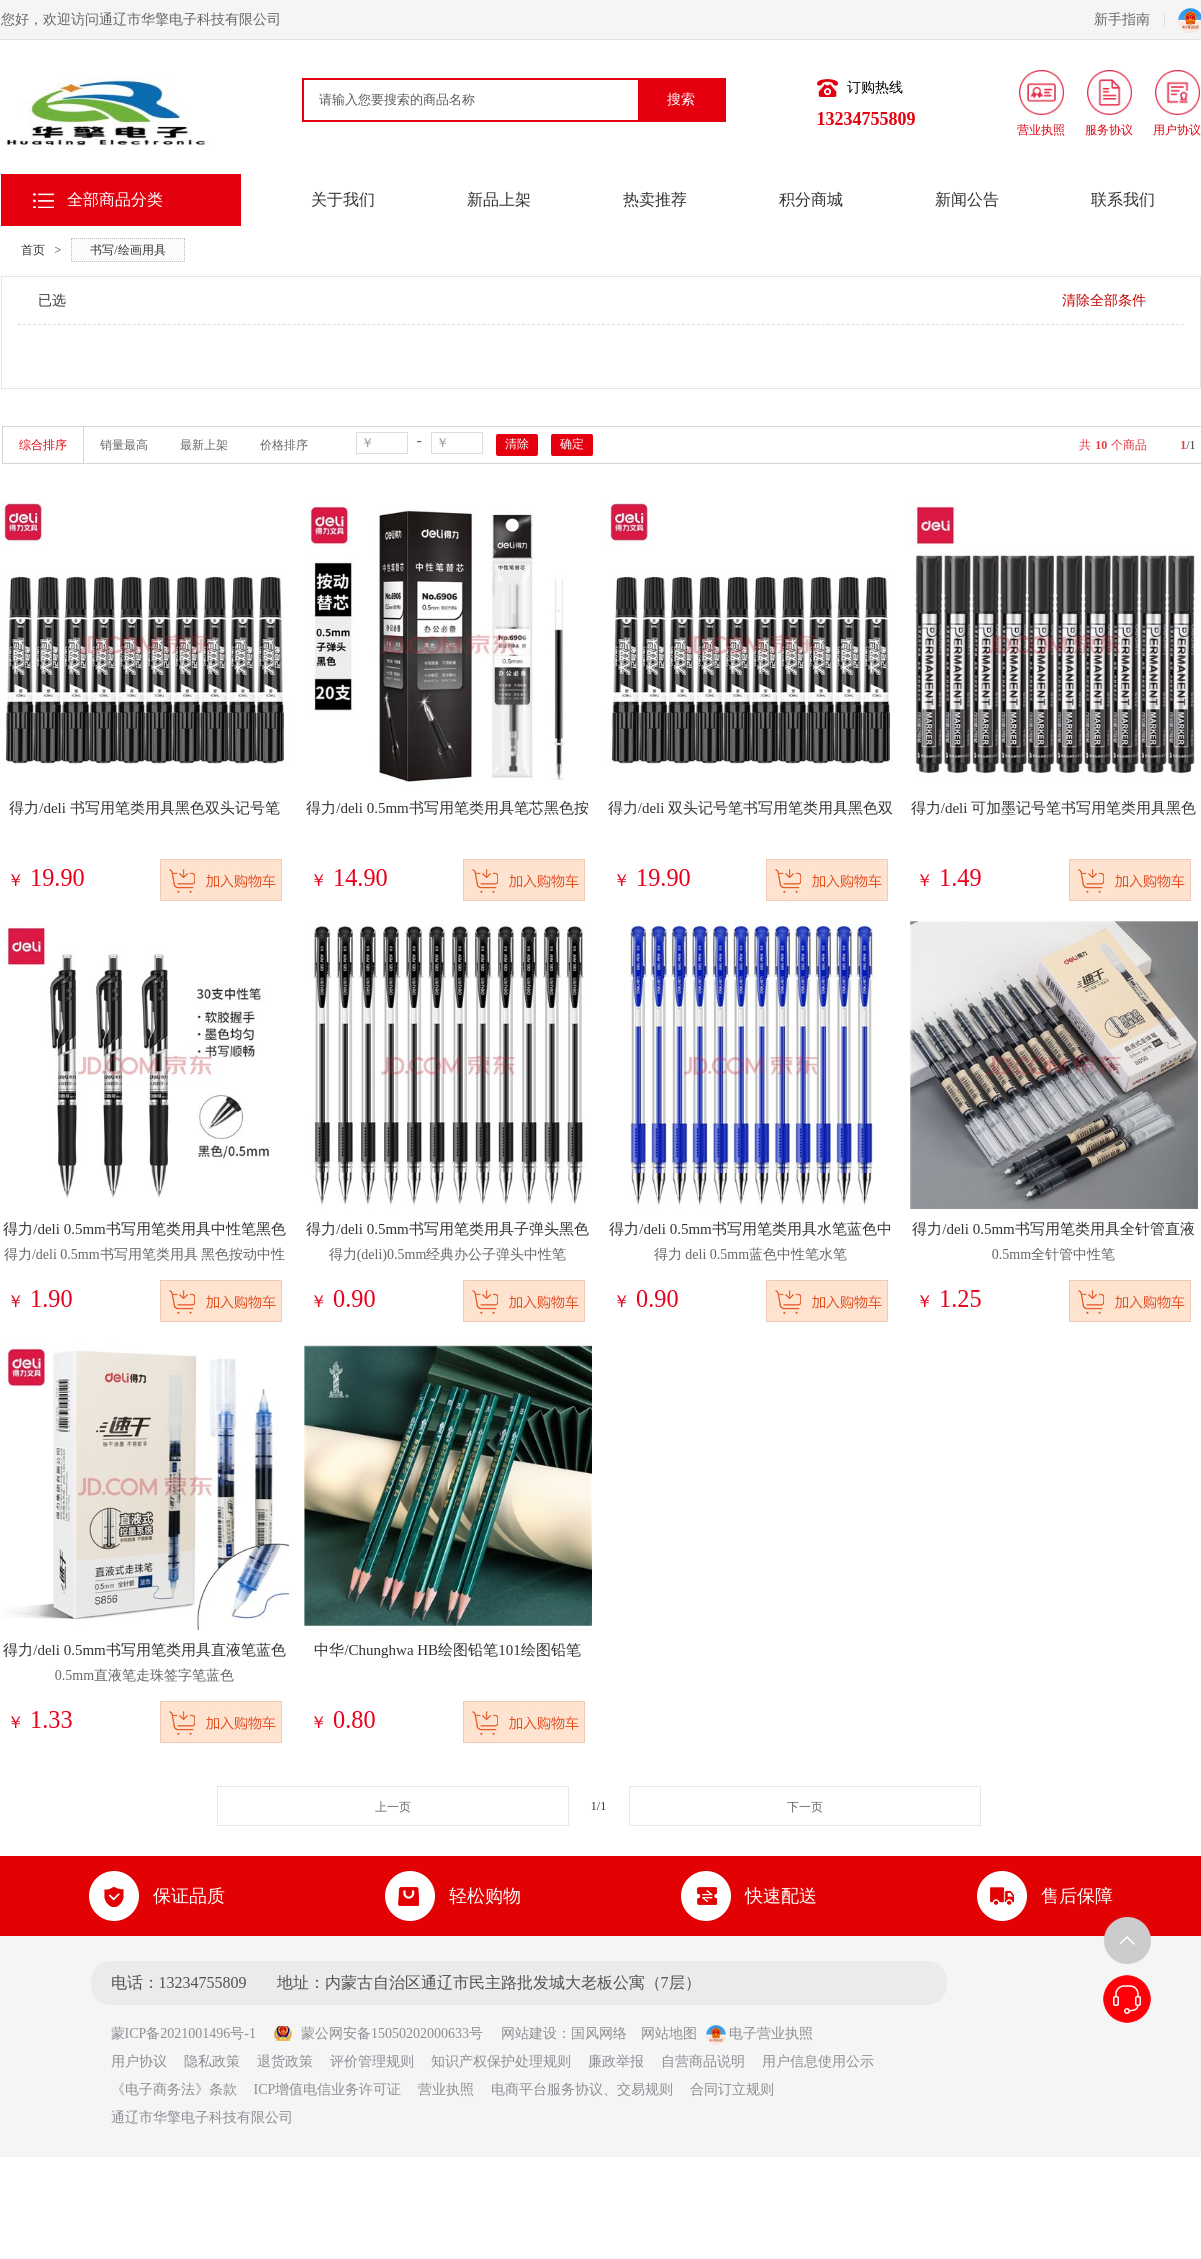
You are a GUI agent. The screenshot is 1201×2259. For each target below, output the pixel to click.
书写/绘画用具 (127, 250)
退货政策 (285, 2061)
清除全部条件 (1104, 300)
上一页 (393, 1807)
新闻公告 (967, 199)
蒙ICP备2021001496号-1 (190, 2033)
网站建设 (529, 2033)
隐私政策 (212, 2061)
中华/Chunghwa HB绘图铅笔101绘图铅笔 (447, 1650)
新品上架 (499, 199)
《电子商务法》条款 (174, 2089)
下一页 (805, 1807)
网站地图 (669, 2033)
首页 (33, 250)
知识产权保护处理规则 (501, 2061)
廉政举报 (616, 2061)
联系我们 (1123, 199)
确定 (572, 444)
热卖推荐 (655, 199)
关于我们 (343, 199)
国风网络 (599, 2033)
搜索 (681, 99)
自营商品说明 (703, 2061)
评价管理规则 (372, 2061)
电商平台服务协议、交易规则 (582, 2089)
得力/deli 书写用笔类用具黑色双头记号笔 (144, 808)
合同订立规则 (732, 2089)
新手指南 (1129, 19)
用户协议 (139, 2061)
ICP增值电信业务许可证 (328, 2089)
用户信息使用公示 (818, 2061)
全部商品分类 (115, 199)
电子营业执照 (760, 2033)
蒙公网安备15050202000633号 (378, 2033)
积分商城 (811, 199)
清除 (517, 444)
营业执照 (446, 2089)
